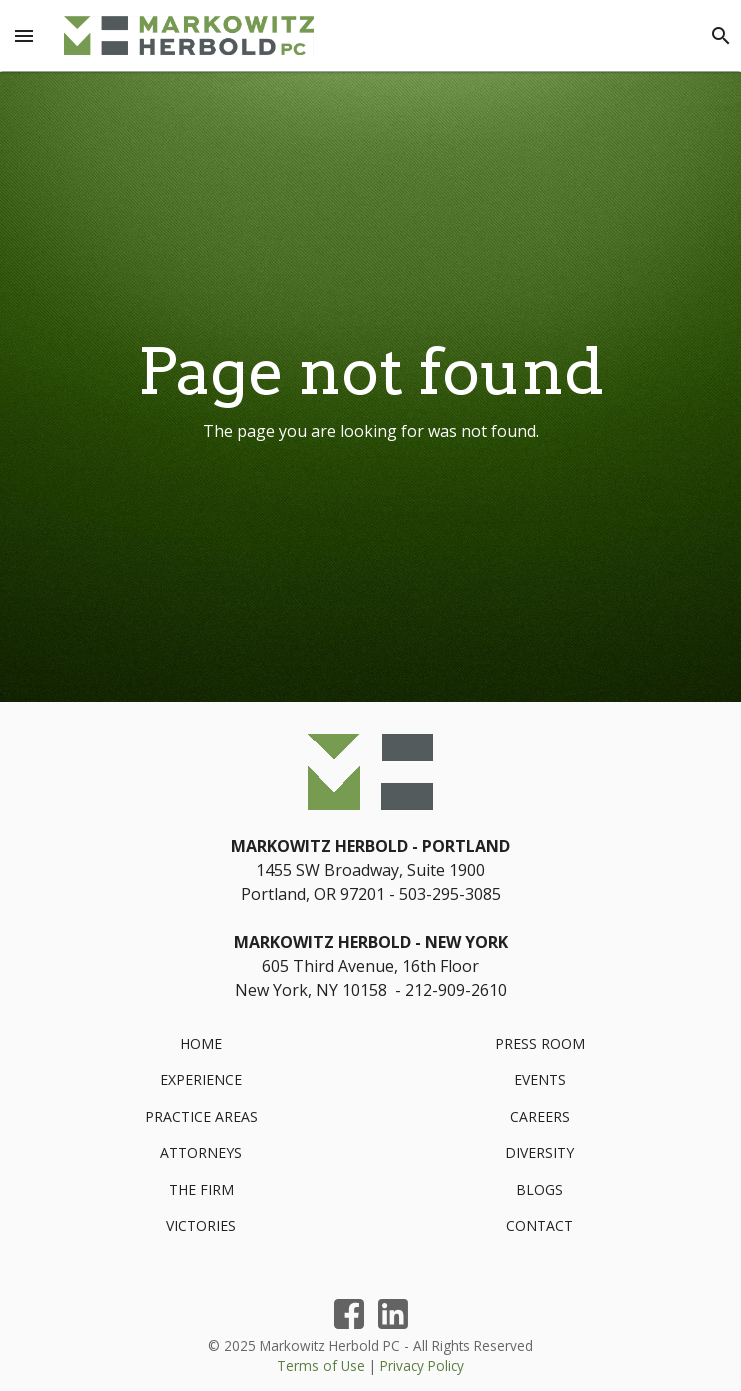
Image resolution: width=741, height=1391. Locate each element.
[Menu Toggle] (24, 36)
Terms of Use (321, 1365)
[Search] (721, 36)
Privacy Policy (422, 1365)
